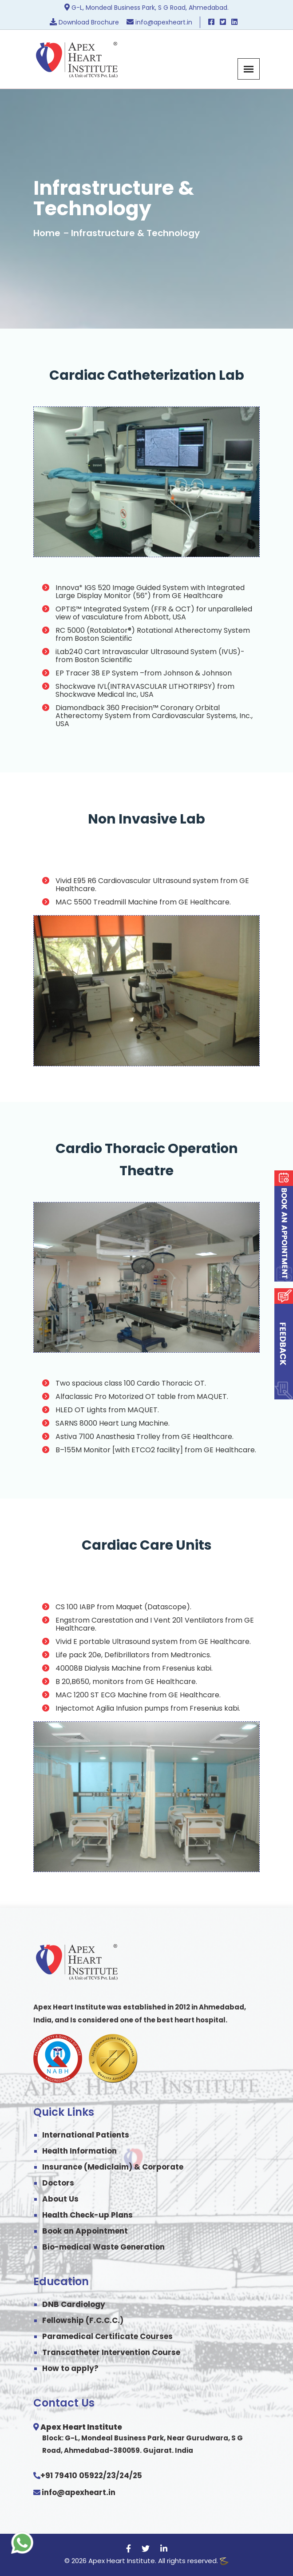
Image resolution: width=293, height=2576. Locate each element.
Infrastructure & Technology (135, 233)
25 (137, 2475)
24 (124, 2475)
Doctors (58, 2182)
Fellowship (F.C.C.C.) (82, 2320)
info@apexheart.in (78, 2492)
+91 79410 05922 (71, 2475)
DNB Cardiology (73, 2304)
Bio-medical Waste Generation (103, 2246)
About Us (60, 2198)
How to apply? (70, 2368)
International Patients (85, 2134)
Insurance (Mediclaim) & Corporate (112, 2166)
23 (111, 2475)
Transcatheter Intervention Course (111, 2352)
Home (46, 233)
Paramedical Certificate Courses (107, 2336)
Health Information (79, 2150)
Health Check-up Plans (87, 2214)
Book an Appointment (85, 2230)
